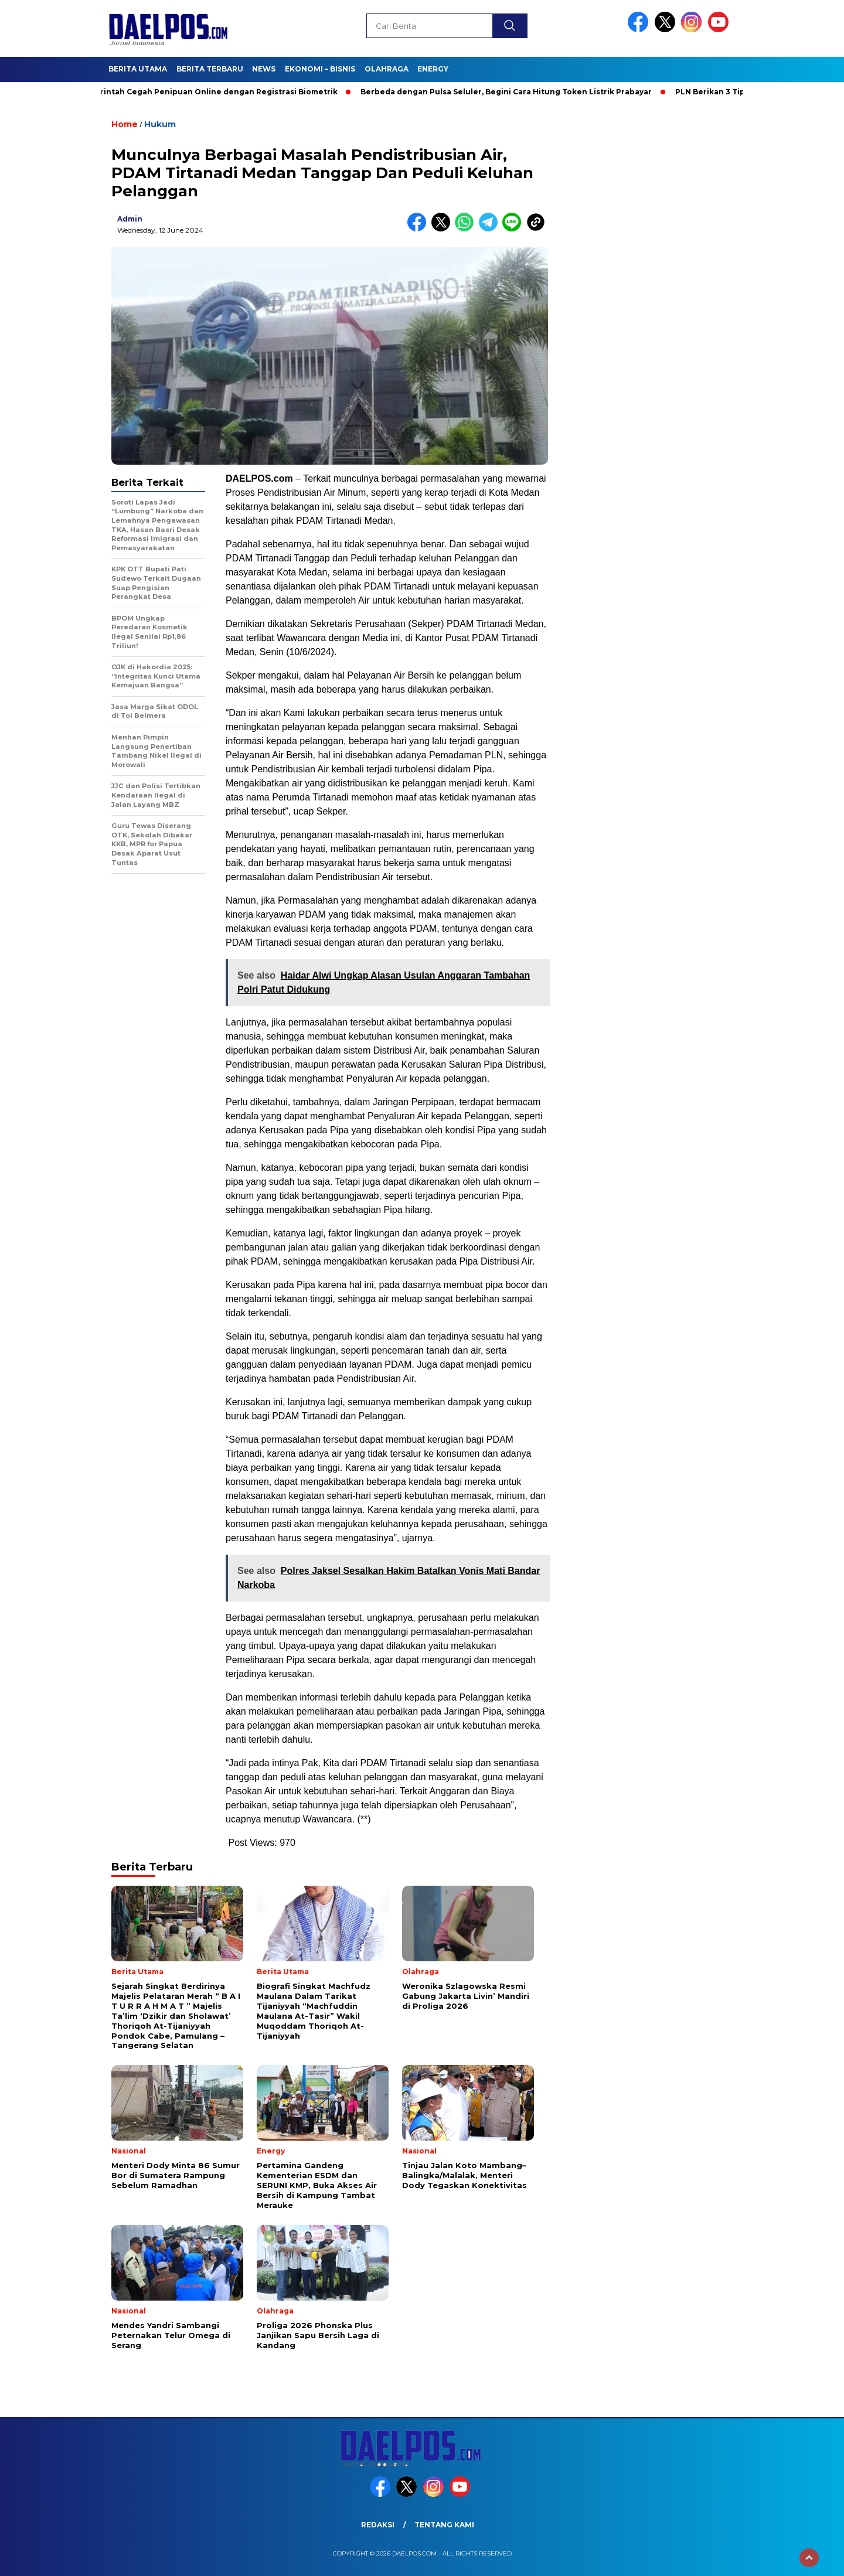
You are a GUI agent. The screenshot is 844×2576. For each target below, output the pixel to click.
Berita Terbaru (209, 68)
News (263, 68)
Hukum (160, 124)
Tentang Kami (444, 2524)
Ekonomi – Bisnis (320, 68)
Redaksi (377, 2524)
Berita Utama (137, 68)
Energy (432, 68)
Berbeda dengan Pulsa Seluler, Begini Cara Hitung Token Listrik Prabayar (510, 91)
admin (129, 218)
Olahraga (387, 68)
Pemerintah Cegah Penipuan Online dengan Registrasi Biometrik (212, 91)
